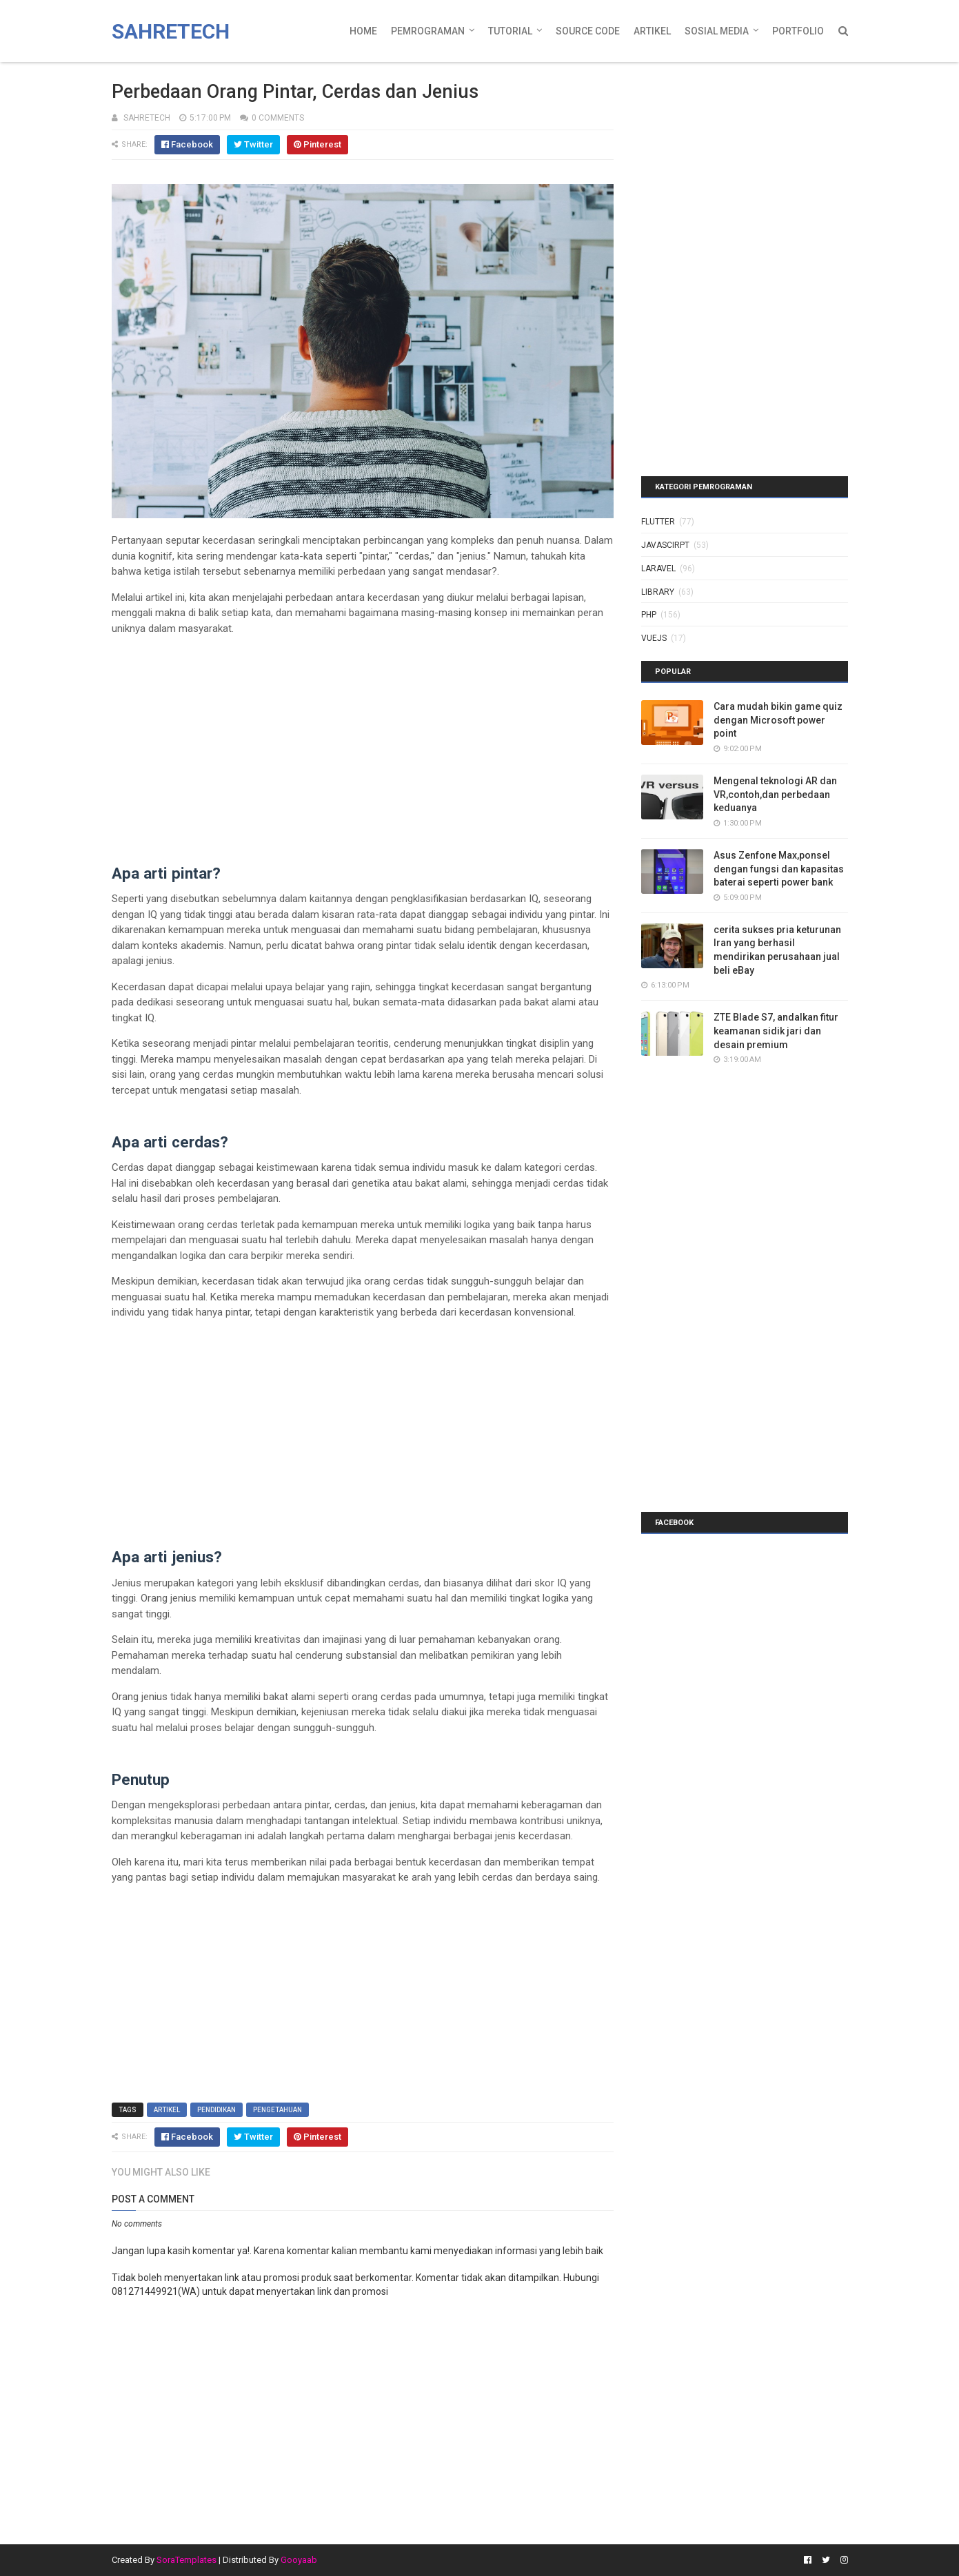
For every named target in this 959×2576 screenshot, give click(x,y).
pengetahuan (277, 2110)
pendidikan (216, 2110)
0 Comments (278, 118)
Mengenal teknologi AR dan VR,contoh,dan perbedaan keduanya (775, 794)
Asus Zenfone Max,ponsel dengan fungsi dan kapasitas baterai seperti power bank (779, 869)
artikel (167, 2110)
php (648, 615)
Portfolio (798, 31)
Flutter (658, 522)
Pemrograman (428, 31)
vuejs (654, 638)
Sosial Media (717, 31)
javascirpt (665, 545)
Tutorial (510, 31)
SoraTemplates (186, 2560)
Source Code (588, 31)
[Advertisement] (363, 742)
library (657, 592)
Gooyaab (299, 2560)
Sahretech (171, 31)
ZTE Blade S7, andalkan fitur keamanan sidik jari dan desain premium (776, 1031)
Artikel (652, 31)
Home (363, 31)
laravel (658, 568)
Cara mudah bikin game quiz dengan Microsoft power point (778, 720)
